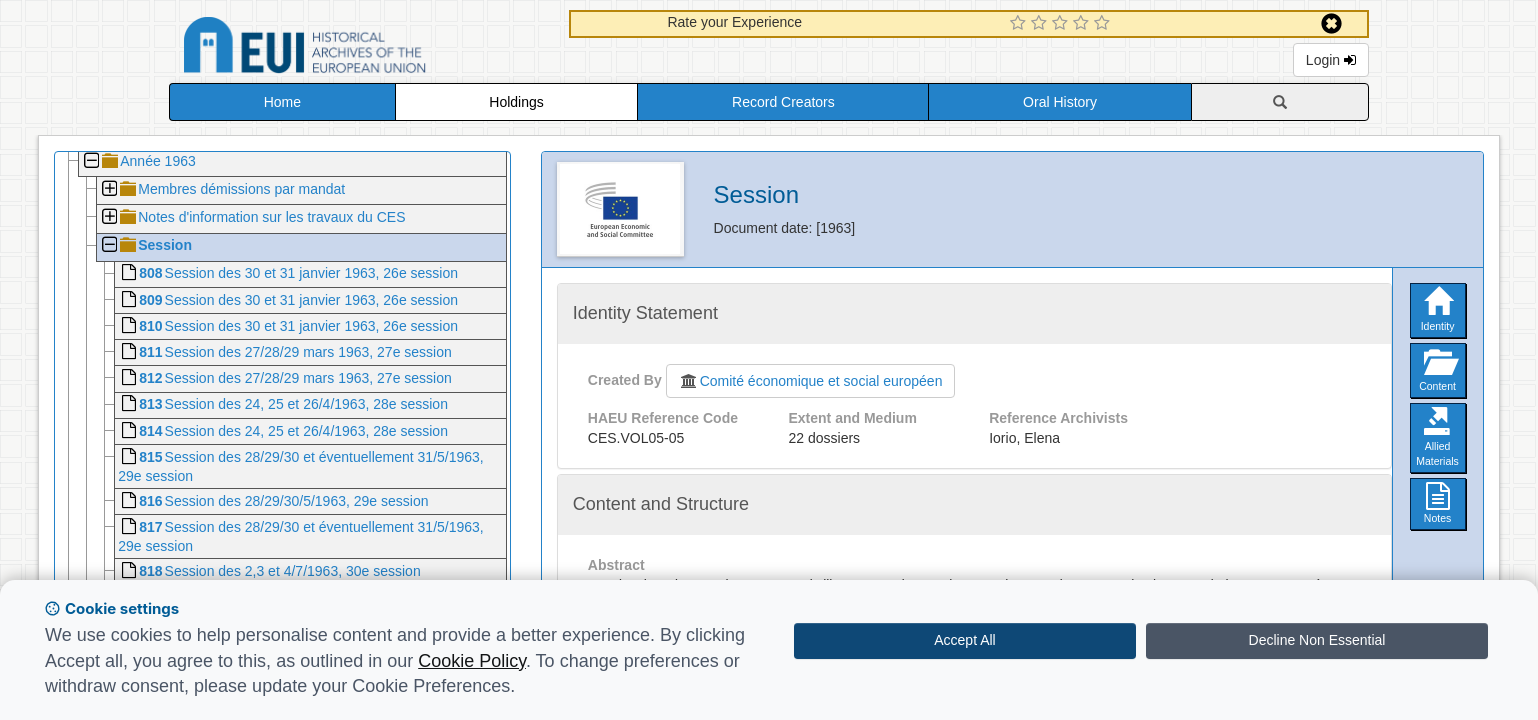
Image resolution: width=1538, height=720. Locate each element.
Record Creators (783, 102)
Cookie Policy (472, 661)
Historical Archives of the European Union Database (361, 48)
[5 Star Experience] (1104, 24)
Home (282, 102)
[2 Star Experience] (1041, 24)
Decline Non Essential (1317, 640)
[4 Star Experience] (1083, 24)
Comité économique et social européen (811, 381)
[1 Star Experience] (1020, 24)
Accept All (964, 640)
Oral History (1060, 102)
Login (1331, 60)
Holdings (516, 102)
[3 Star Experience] (1062, 24)
